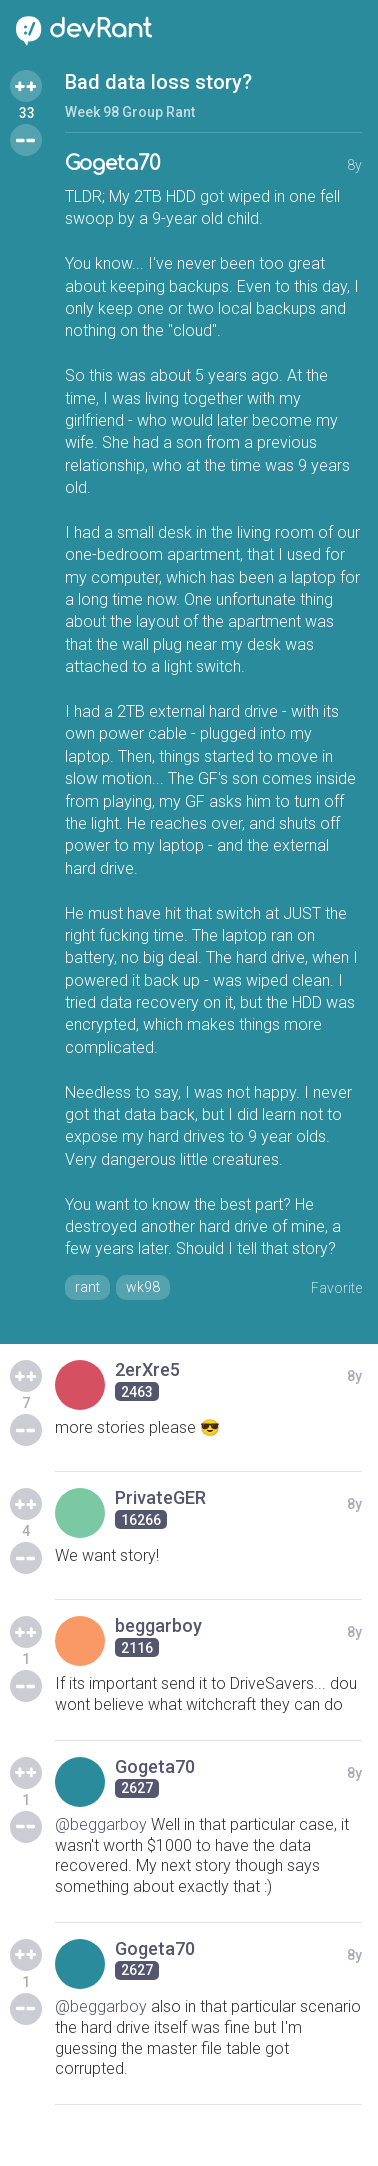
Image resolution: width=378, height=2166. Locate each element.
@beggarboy (101, 1824)
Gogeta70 (113, 163)
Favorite (336, 1288)
